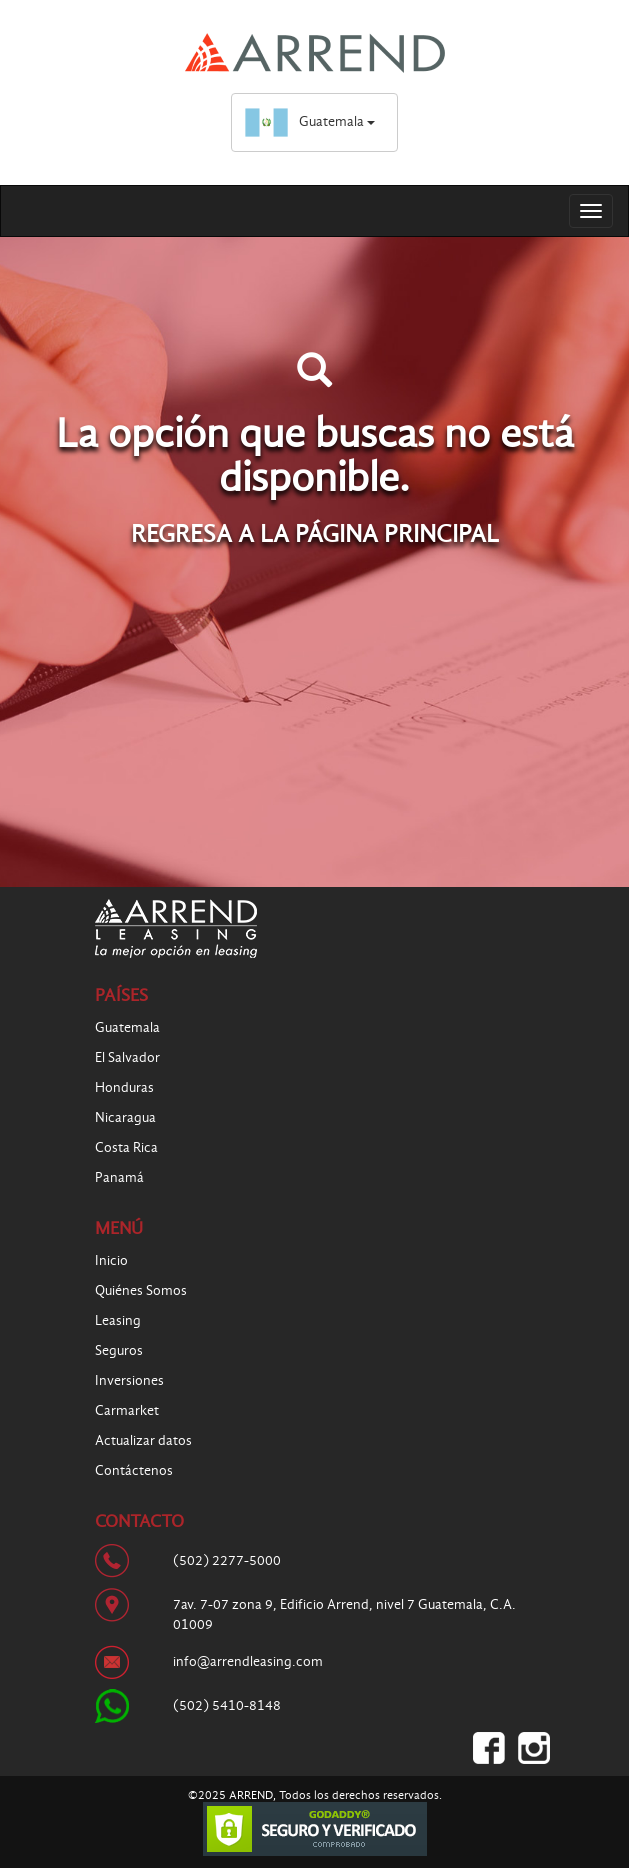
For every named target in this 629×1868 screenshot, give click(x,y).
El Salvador (127, 1057)
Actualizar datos (143, 1440)
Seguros (119, 1350)
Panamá (119, 1177)
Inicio (111, 1260)
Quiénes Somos (141, 1290)
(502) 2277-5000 (227, 1560)
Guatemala (309, 121)
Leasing (118, 1320)
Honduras (124, 1087)
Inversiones (129, 1380)
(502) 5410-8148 (227, 1705)
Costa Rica (126, 1147)
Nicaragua (125, 1117)
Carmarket (127, 1410)
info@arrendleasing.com (248, 1661)
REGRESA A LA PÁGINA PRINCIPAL (315, 533)
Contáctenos (134, 1470)
